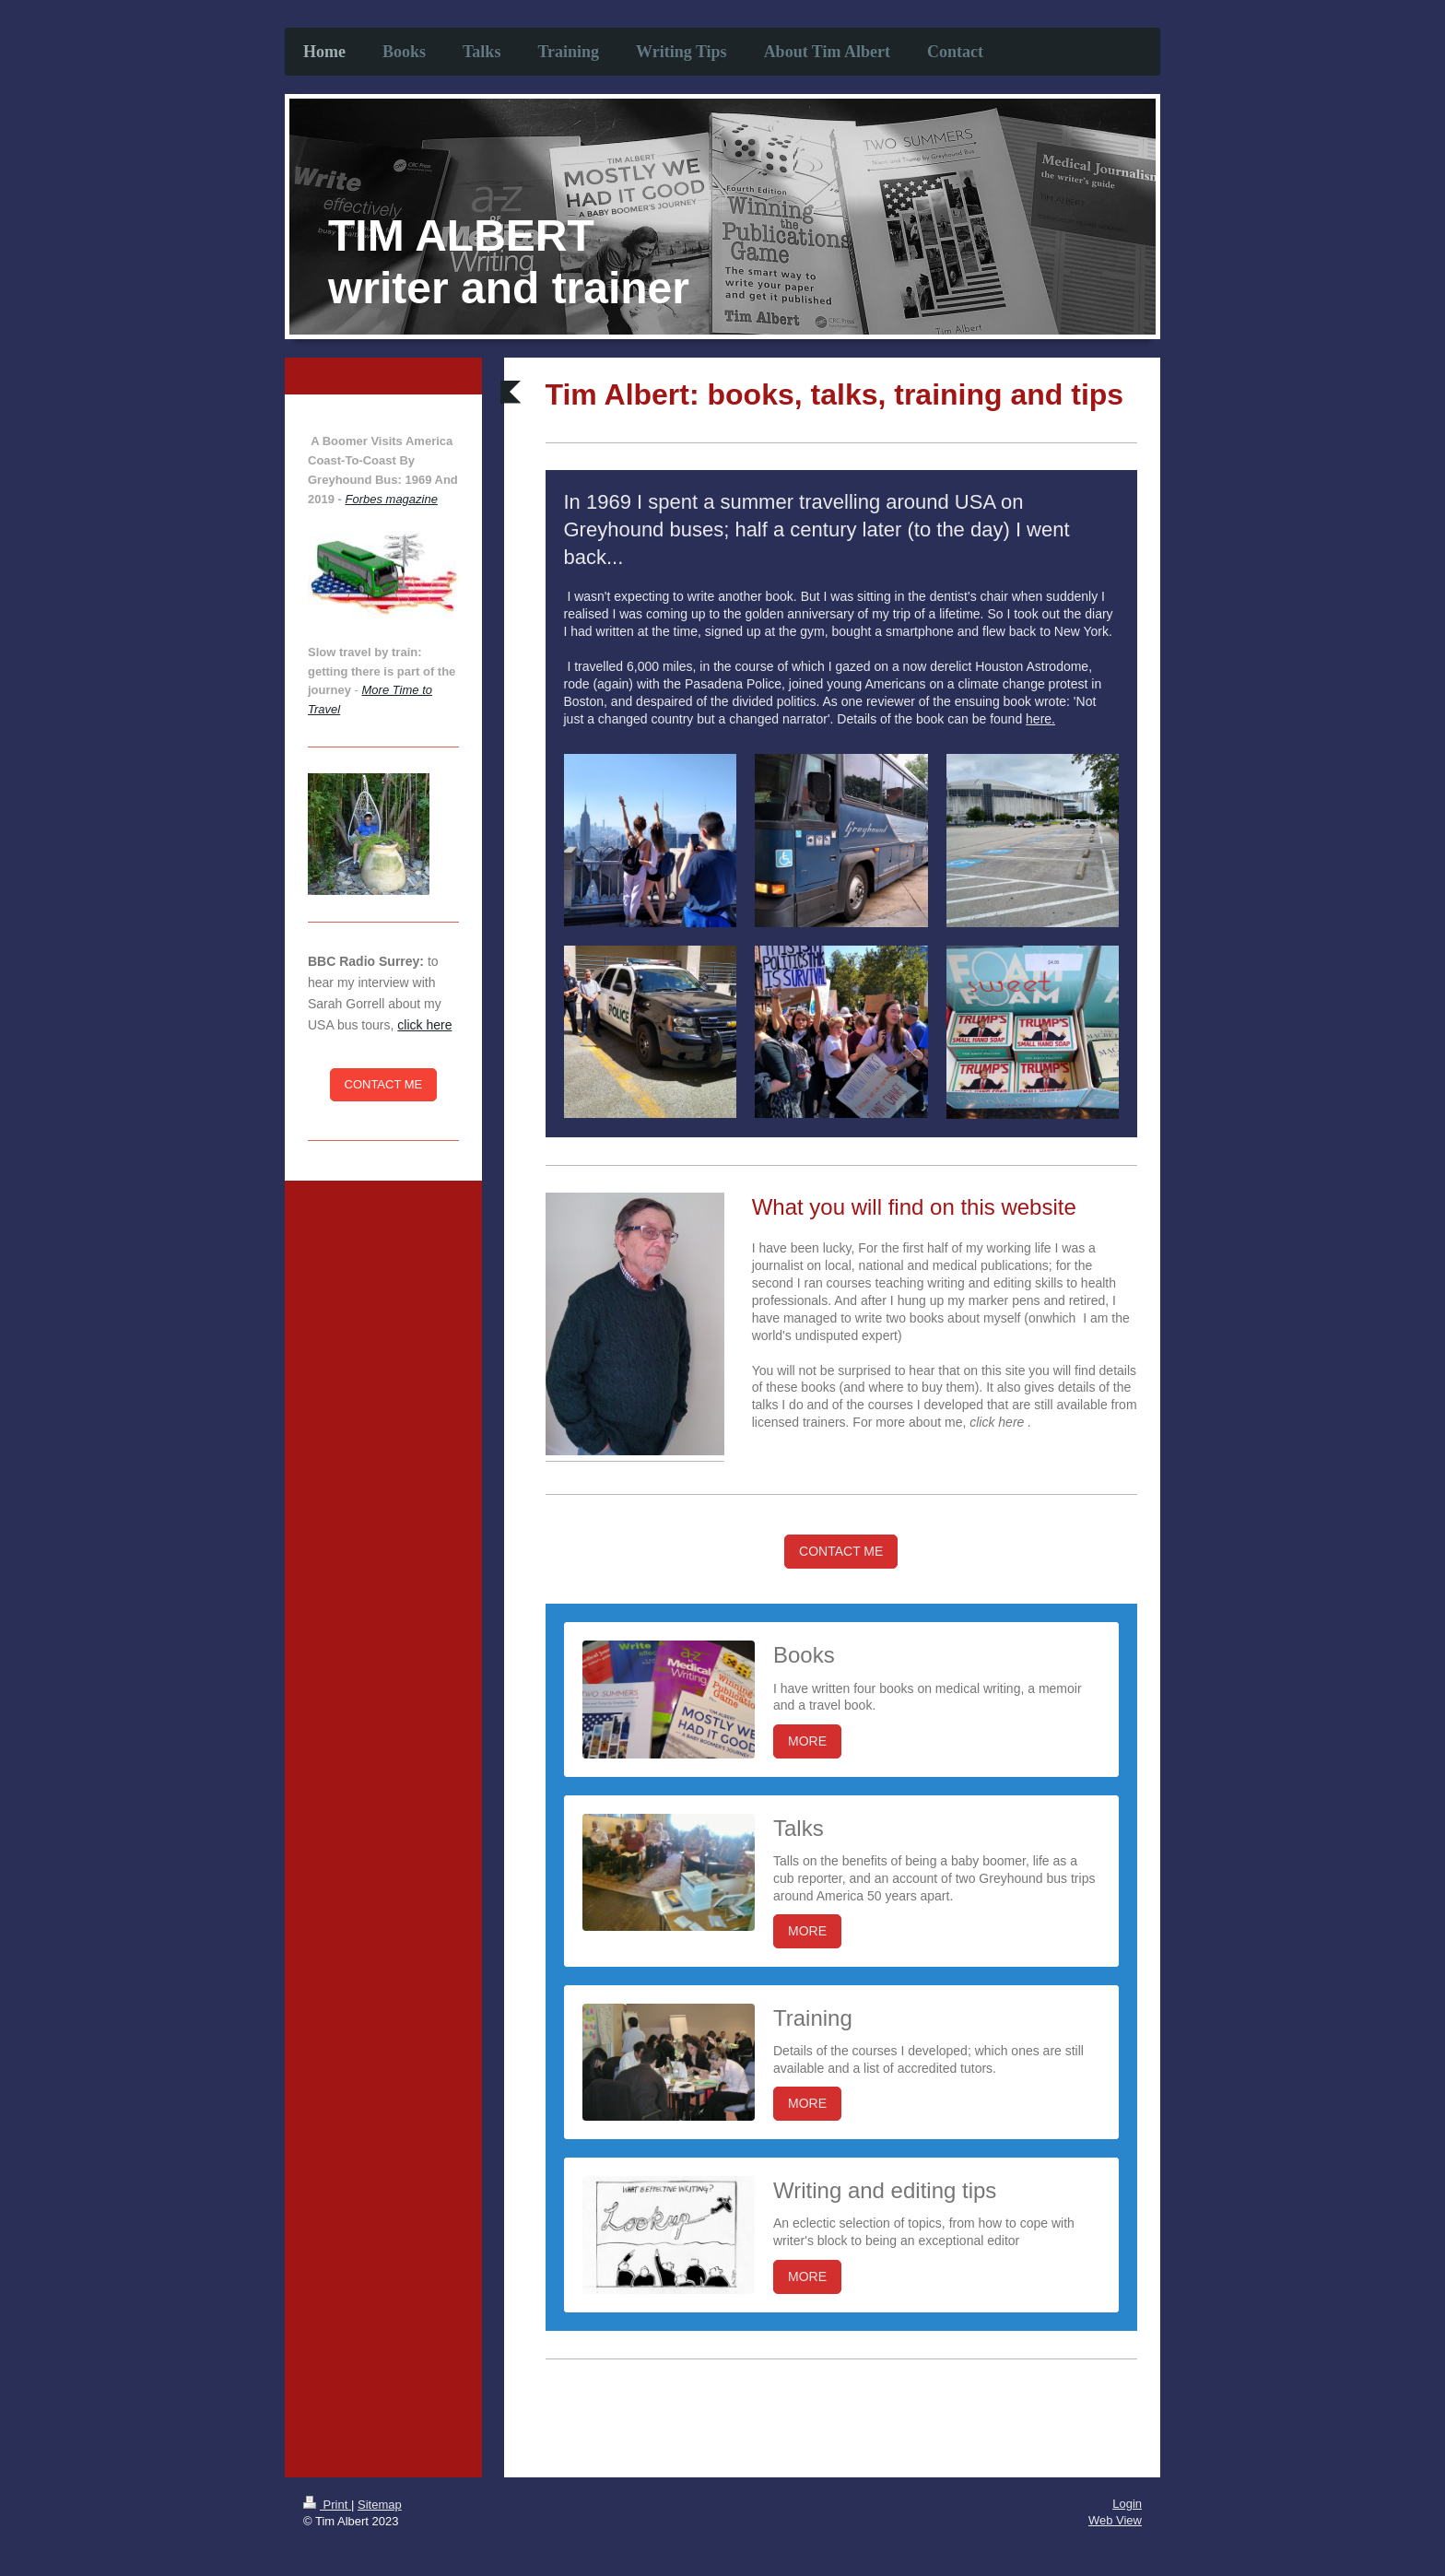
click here (424, 1024)
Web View (1115, 2520)
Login (1127, 2504)
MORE (807, 1741)
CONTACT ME (841, 1551)
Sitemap (380, 2504)
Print (327, 2504)
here (1038, 719)
